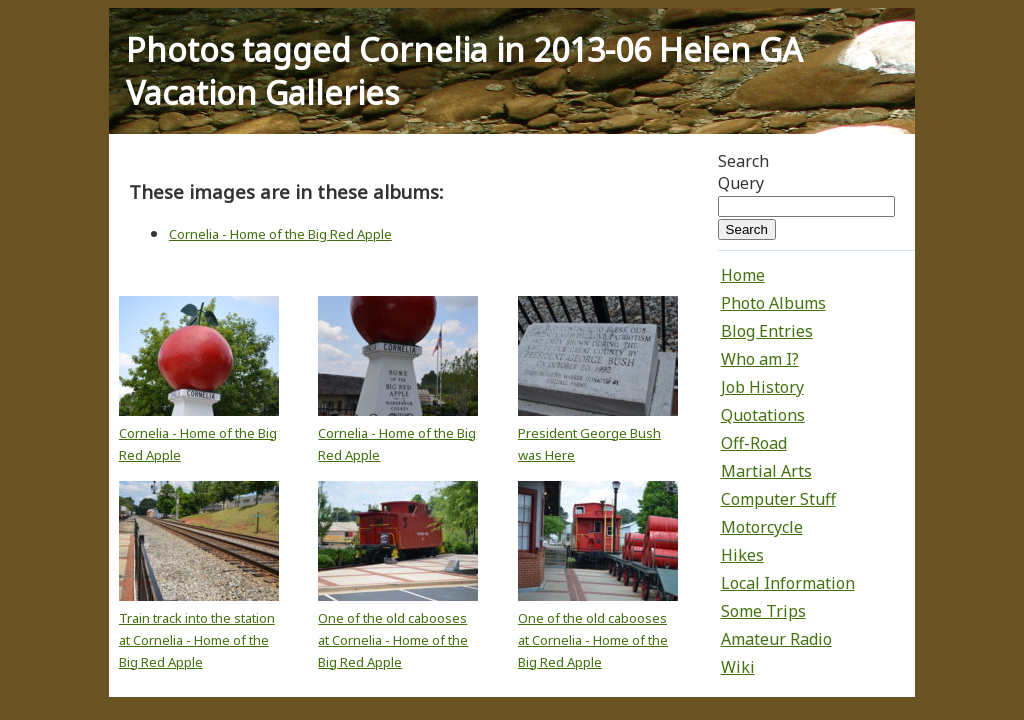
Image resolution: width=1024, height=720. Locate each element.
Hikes (742, 555)
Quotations (763, 415)
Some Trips (763, 611)
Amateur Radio (776, 639)
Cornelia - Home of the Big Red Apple (280, 234)
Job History (762, 387)
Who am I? (760, 359)
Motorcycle (762, 527)
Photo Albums (773, 303)
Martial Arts (766, 471)
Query (741, 183)
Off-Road (754, 443)
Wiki (738, 667)
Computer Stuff (778, 499)
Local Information (788, 583)
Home (743, 275)
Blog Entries (767, 331)
